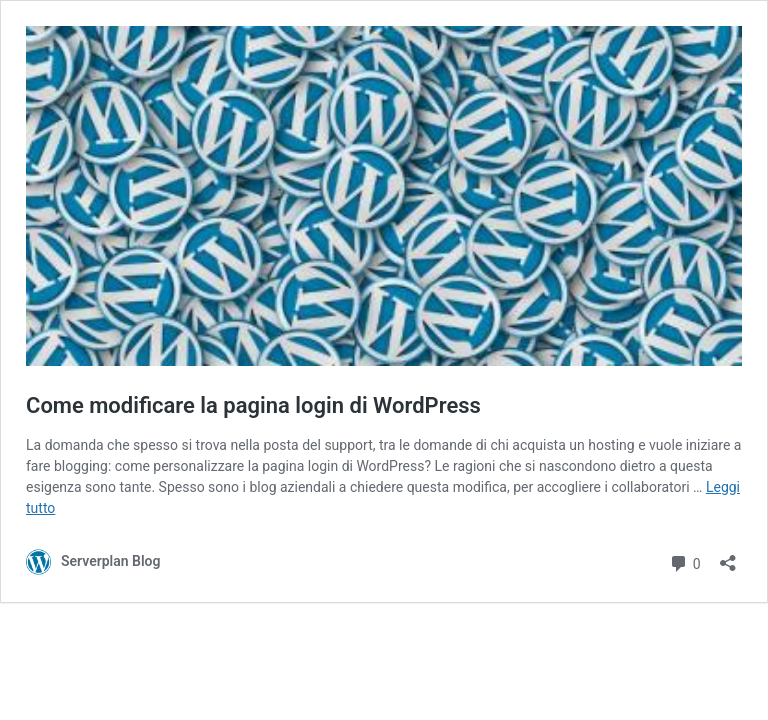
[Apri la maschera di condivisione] (728, 556)
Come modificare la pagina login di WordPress (253, 405)
